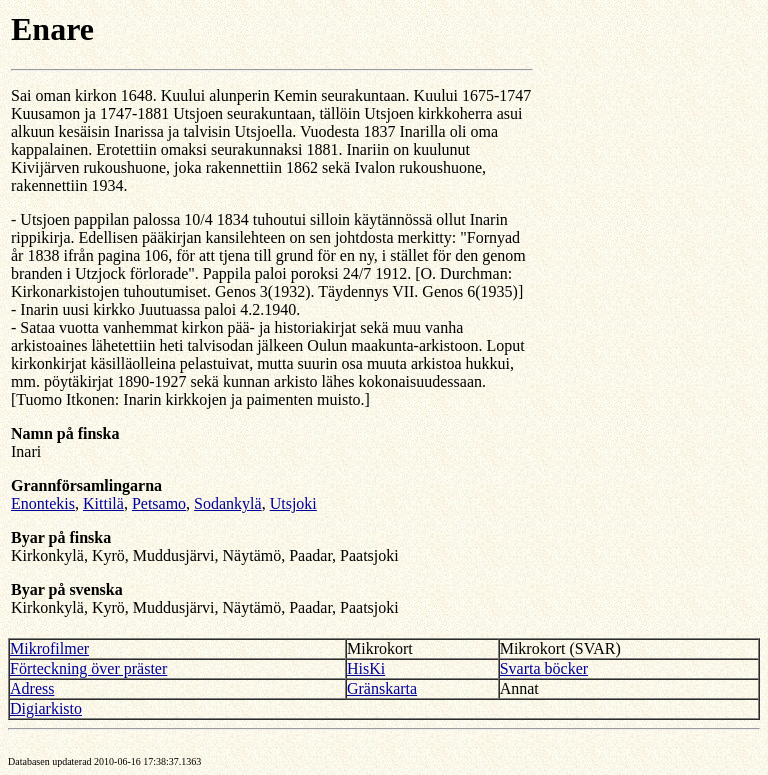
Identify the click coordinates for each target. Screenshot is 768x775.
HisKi (366, 668)
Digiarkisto (46, 708)
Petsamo (159, 503)
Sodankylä (228, 503)
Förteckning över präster (88, 668)
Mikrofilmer (49, 648)
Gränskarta (382, 688)
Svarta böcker (544, 668)
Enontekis (43, 503)
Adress (32, 688)
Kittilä (103, 503)
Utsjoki (293, 503)
